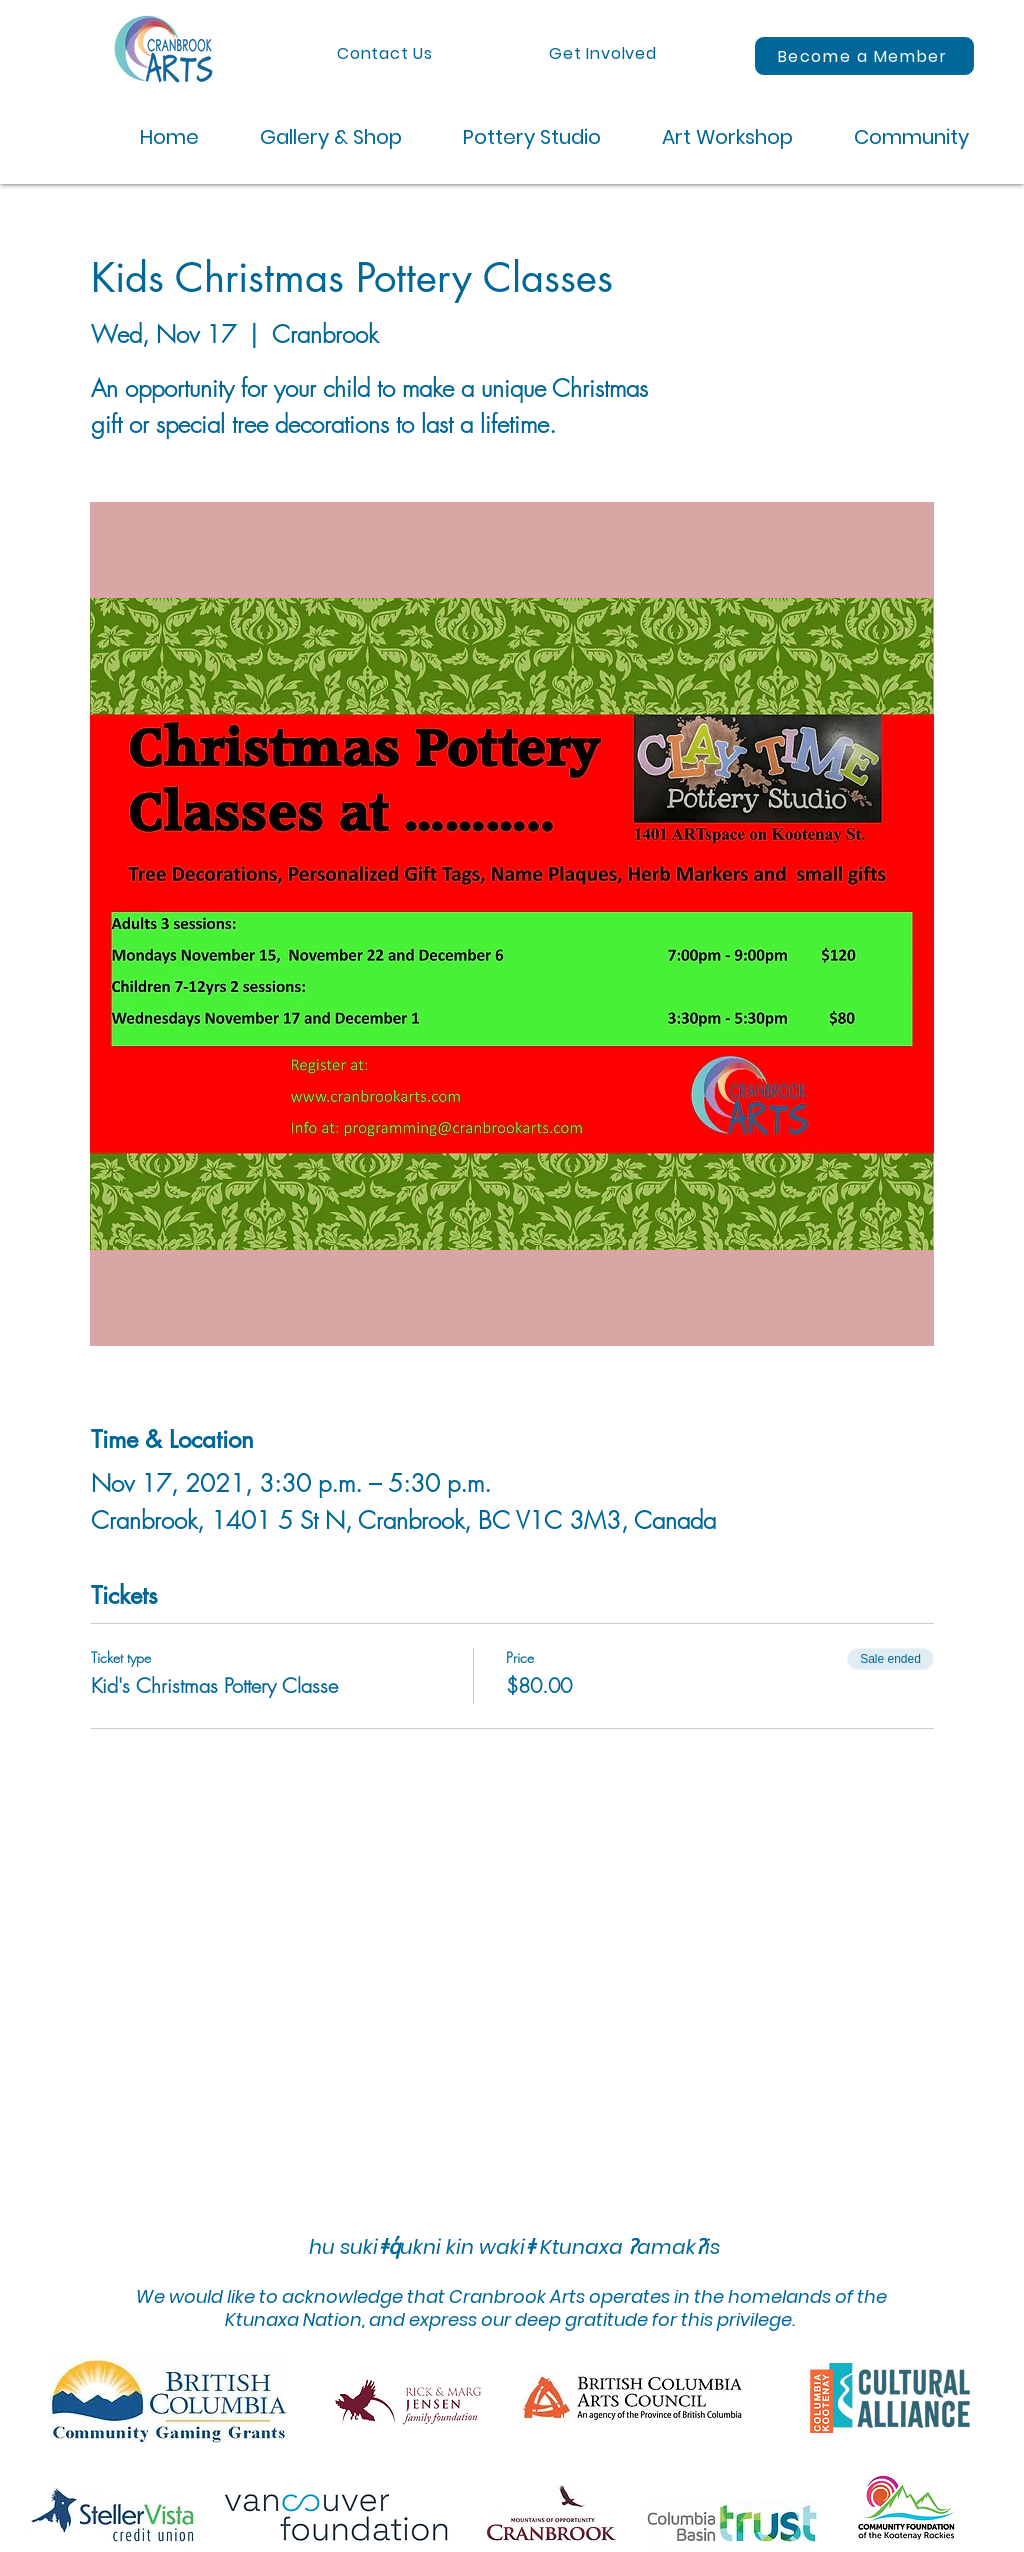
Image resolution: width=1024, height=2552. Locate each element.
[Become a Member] (864, 56)
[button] (315, 137)
